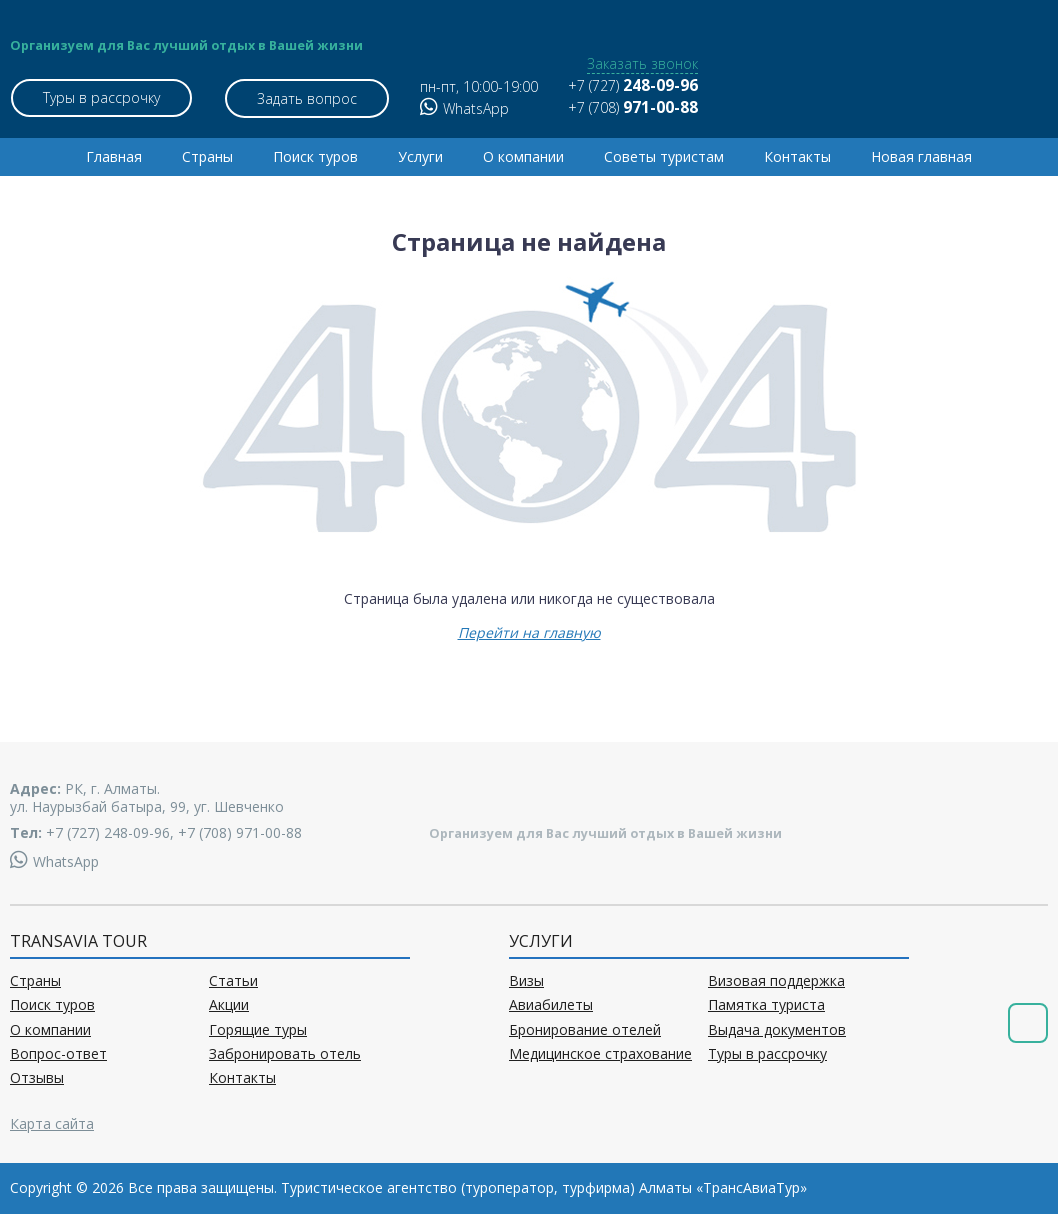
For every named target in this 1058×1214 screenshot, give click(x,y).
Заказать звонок (641, 64)
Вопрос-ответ (58, 1054)
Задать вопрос (307, 98)
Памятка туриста (766, 1005)
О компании (523, 156)
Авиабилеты (551, 1005)
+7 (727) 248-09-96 (108, 832)
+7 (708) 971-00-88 (240, 832)
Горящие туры (258, 1030)
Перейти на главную (529, 632)
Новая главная (921, 156)
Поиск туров (315, 156)
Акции (229, 1005)
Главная (114, 156)
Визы (526, 981)
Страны (207, 156)
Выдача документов (777, 1030)
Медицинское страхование (600, 1054)
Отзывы (37, 1078)
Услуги (420, 156)
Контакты (797, 156)
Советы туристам (664, 156)
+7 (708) (632, 107)
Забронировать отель (285, 1054)
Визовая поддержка (776, 981)
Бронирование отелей (585, 1030)
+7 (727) (632, 85)
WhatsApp (463, 108)
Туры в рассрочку (100, 97)
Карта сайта (52, 1123)
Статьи (233, 981)
